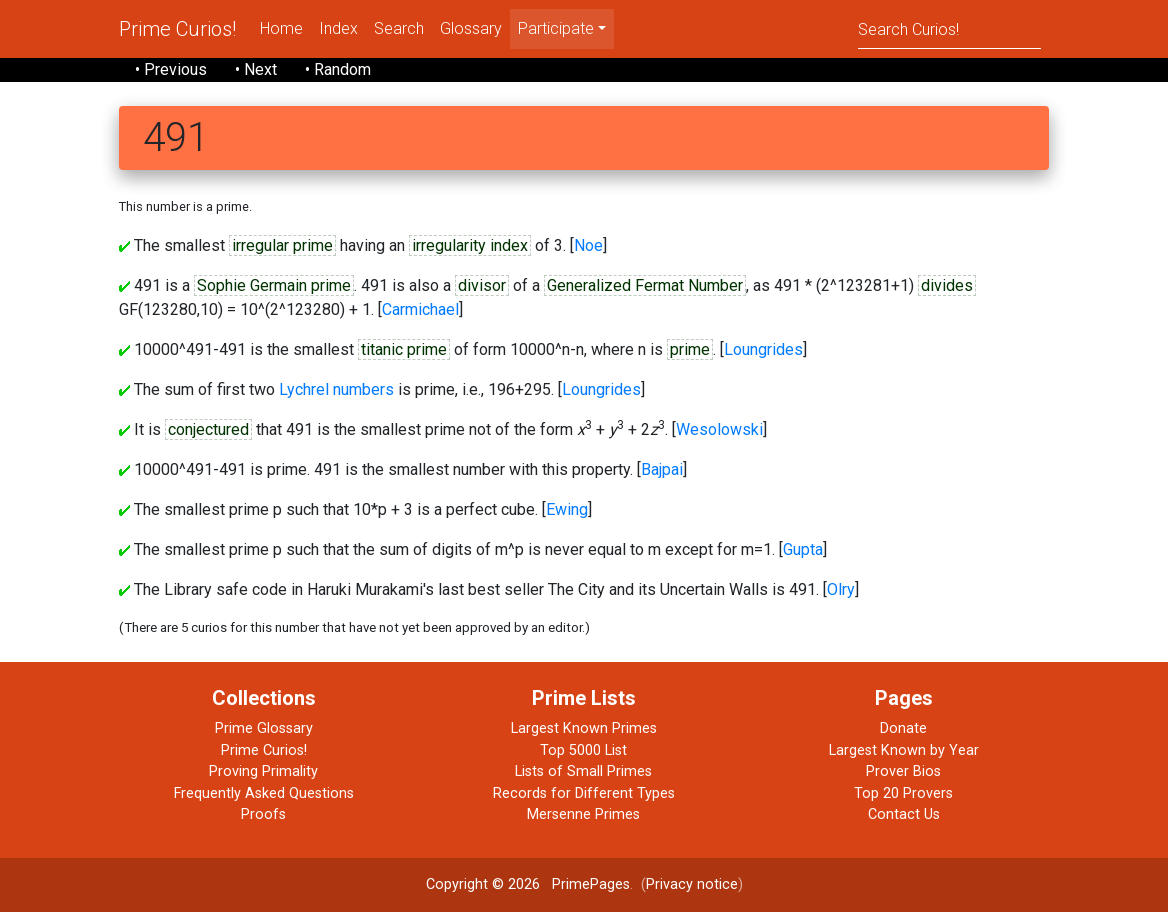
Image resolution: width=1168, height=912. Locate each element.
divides (947, 285)
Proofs (263, 814)
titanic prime (404, 349)
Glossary (471, 28)
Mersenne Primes (583, 814)
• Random (338, 69)
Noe (588, 245)
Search (399, 28)
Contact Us (904, 814)
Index (338, 28)
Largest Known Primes (584, 728)
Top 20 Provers (903, 793)
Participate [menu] (556, 28)
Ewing (567, 509)
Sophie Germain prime (274, 285)
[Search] (949, 28)
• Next (256, 69)
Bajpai (662, 469)
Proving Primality (263, 771)
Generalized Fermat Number (645, 285)
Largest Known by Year (904, 750)
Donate (903, 728)
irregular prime (282, 245)
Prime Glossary (264, 728)
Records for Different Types (584, 793)
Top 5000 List (583, 750)
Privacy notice (692, 884)
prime (690, 349)
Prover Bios (903, 771)
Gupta (803, 549)
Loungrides (763, 349)
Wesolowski (719, 429)
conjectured (208, 429)
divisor (482, 285)
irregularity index (470, 245)
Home (281, 28)
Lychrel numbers (336, 389)
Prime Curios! (177, 29)
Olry (841, 589)
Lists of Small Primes (583, 771)
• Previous (171, 69)
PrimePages (591, 884)
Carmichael (420, 309)
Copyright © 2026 (483, 884)
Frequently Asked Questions (264, 793)
